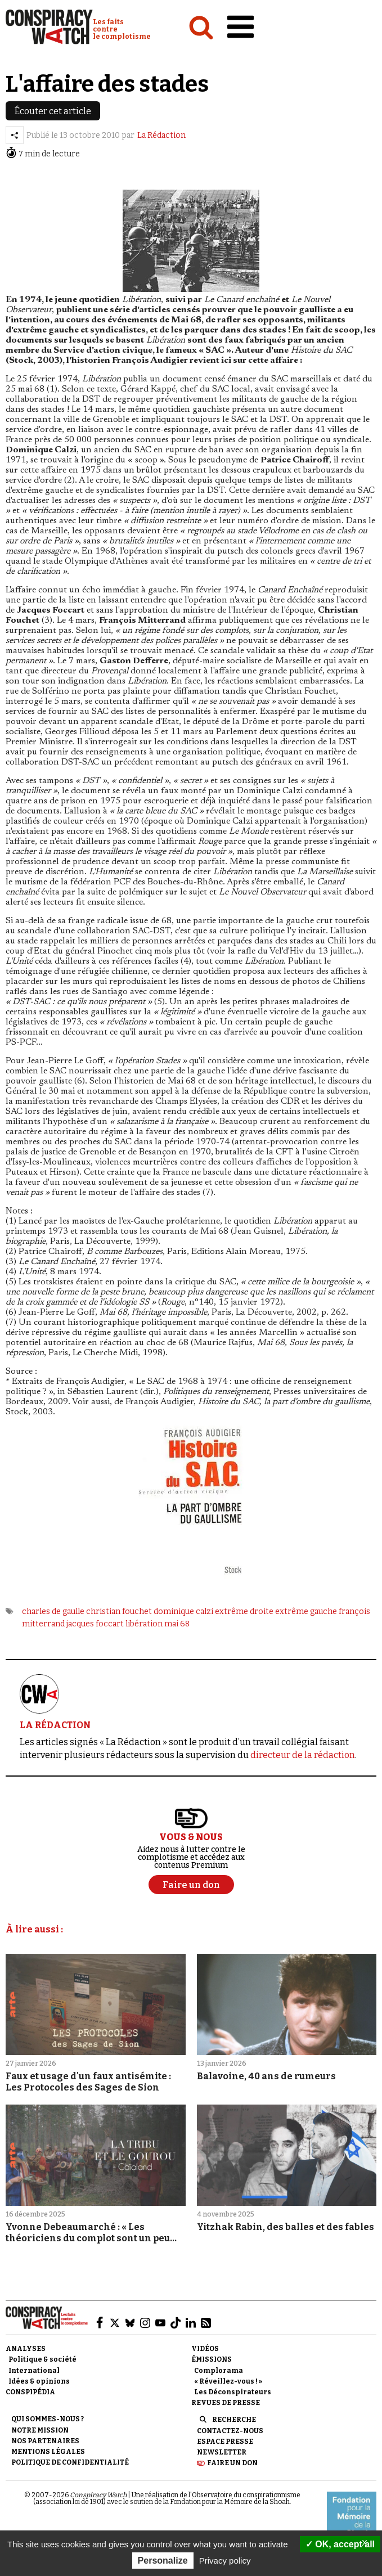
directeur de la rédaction (302, 1755)
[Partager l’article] (15, 135)
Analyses (26, 2349)
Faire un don (232, 2463)
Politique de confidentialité (70, 2462)
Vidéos (205, 2349)
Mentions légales (48, 2452)
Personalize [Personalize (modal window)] (163, 2560)
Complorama (218, 2371)
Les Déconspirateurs (232, 2392)
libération (144, 1624)
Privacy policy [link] (225, 2560)
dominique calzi (183, 1611)
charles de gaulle (53, 1611)
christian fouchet (119, 1611)
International (34, 2371)
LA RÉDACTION (55, 1725)
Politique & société (42, 2359)
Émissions (211, 2359)
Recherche (234, 2420)
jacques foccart (95, 1624)
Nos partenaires (45, 2441)
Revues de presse (225, 2403)
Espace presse (225, 2441)
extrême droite (244, 1611)
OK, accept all (340, 2544)
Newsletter (221, 2452)
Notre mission (40, 2430)
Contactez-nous (230, 2431)
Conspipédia (30, 2392)
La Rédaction (161, 135)
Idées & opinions (39, 2381)
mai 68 (177, 1624)
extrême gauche (306, 1611)
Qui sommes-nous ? (47, 2419)
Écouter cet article (53, 111)
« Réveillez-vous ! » (228, 2381)
